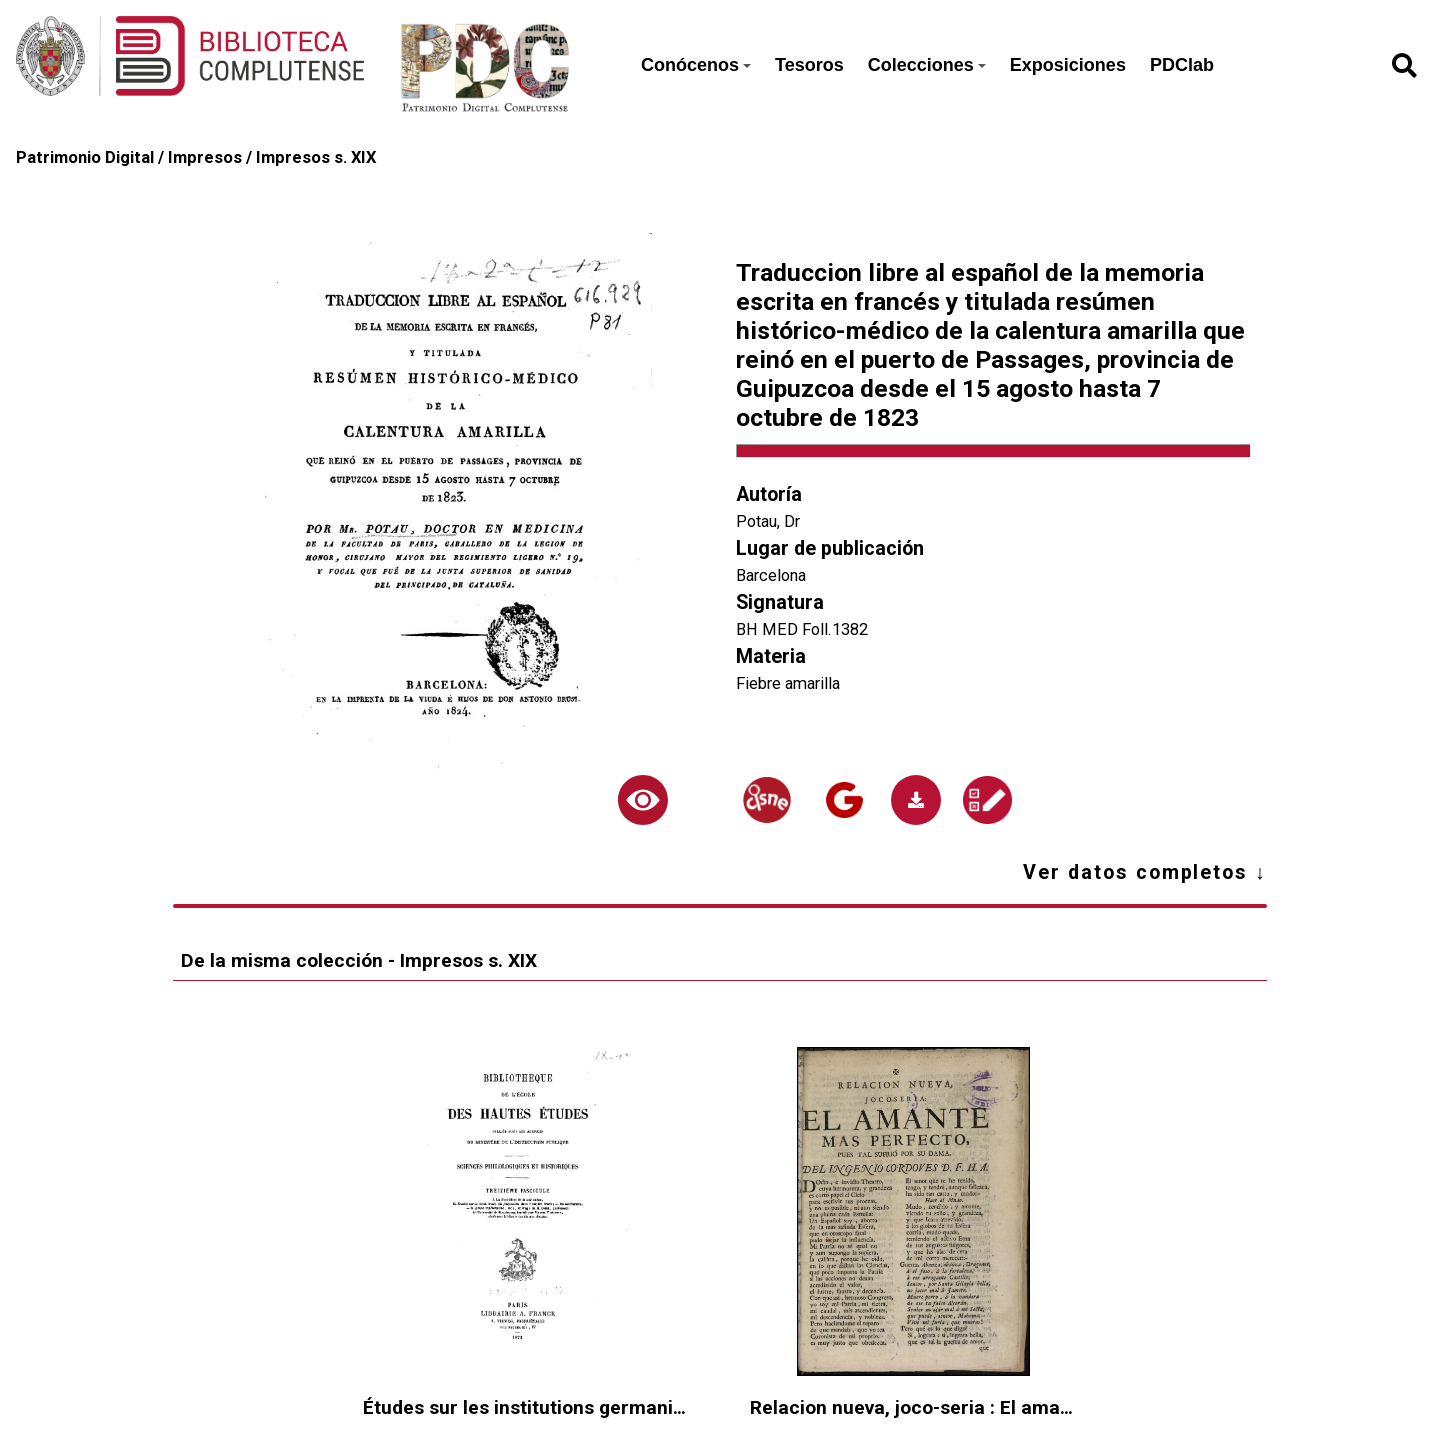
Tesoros (809, 65)
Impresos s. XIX (316, 157)
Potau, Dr (768, 521)
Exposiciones (1068, 65)
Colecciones (927, 65)
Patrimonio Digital (85, 157)
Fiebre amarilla (788, 683)
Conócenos (696, 65)
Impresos (205, 157)
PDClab (1182, 65)
